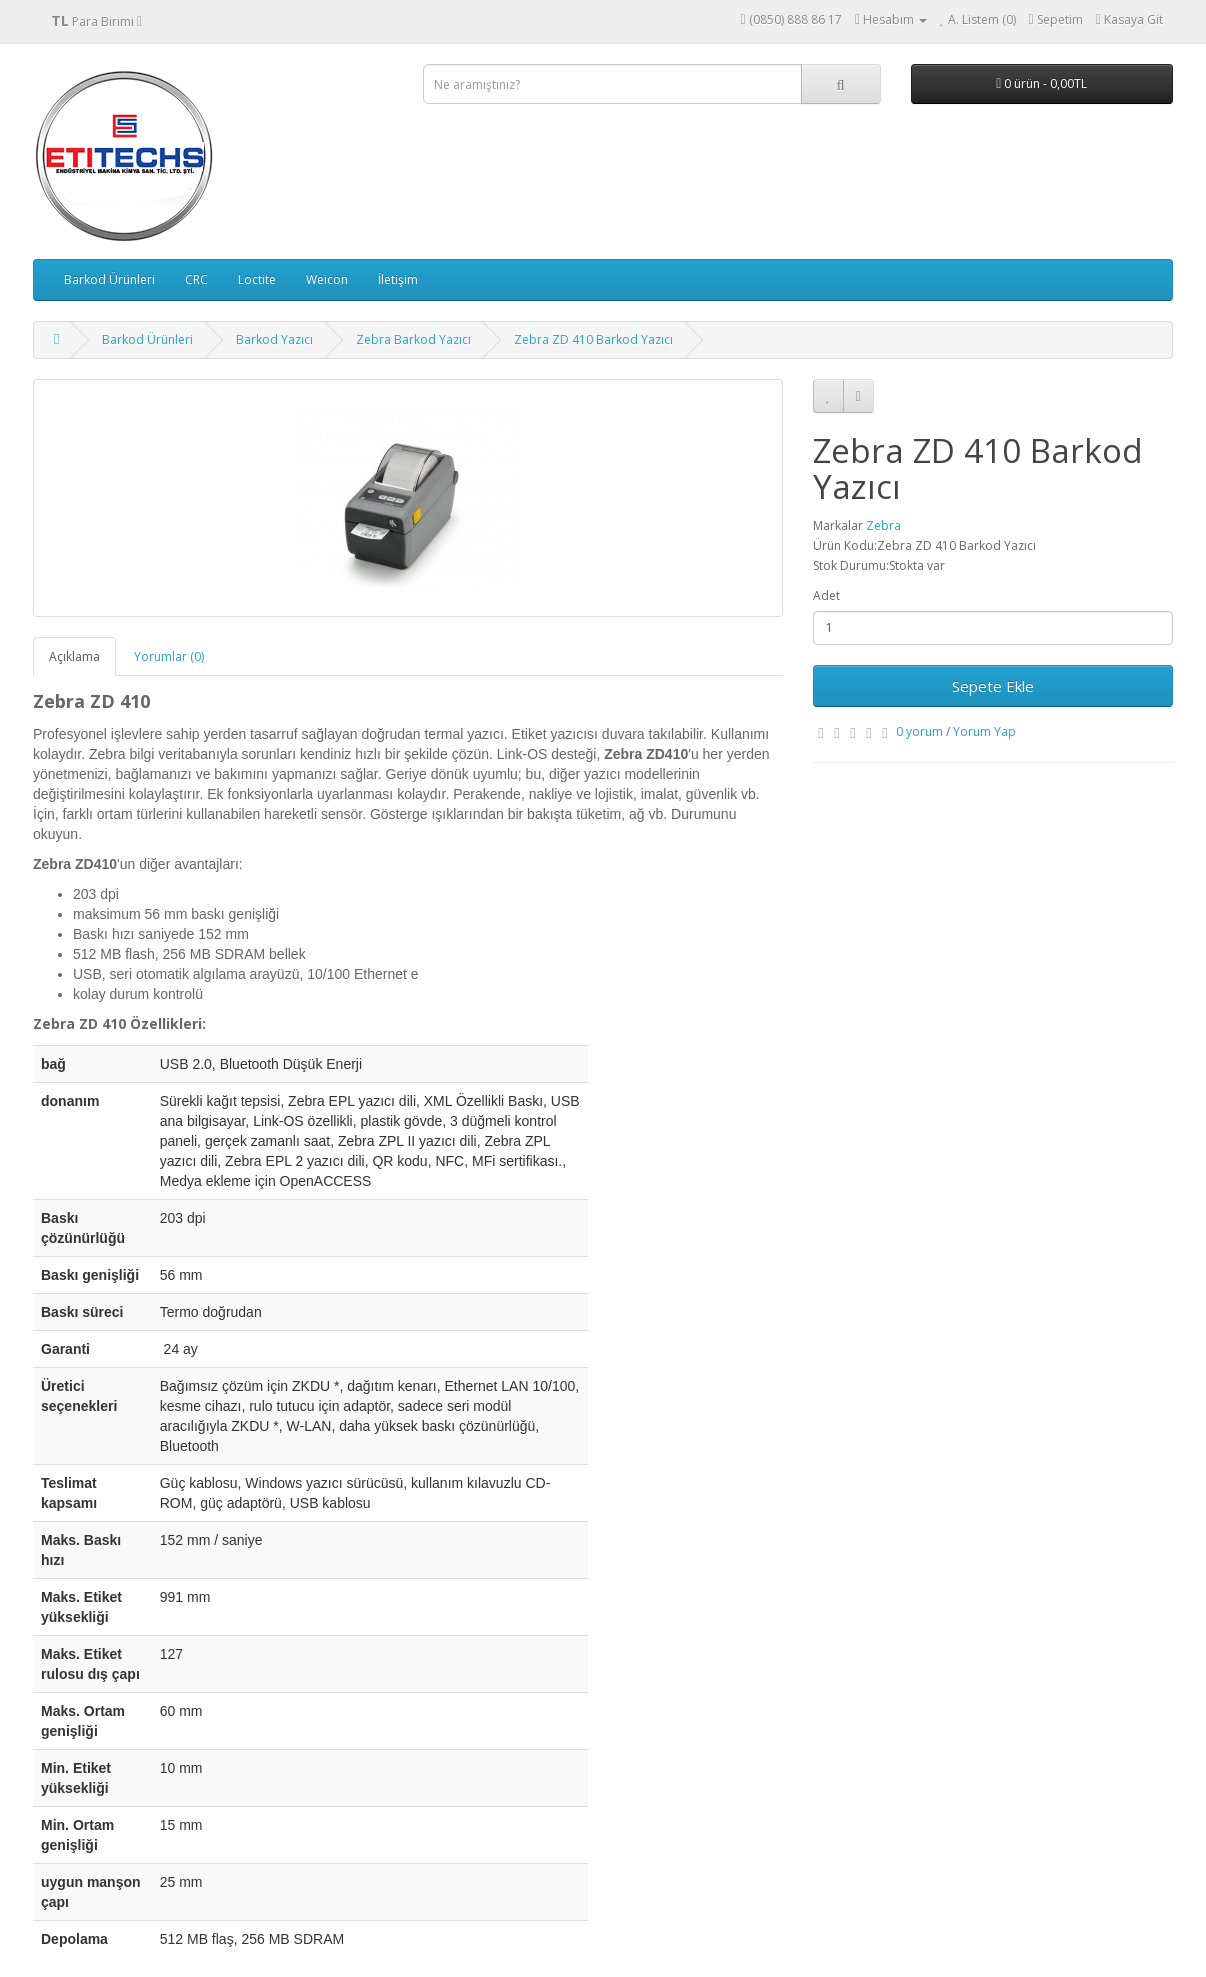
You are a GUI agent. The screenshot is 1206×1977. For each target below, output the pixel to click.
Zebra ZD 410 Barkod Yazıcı (593, 339)
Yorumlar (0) (169, 656)
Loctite (257, 279)
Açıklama (74, 656)
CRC (196, 279)
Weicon (327, 279)
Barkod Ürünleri (109, 279)
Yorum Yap (984, 731)
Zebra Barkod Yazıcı (413, 339)
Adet (826, 595)
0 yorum (919, 731)
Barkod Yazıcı (274, 339)
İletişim (398, 279)
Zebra (883, 525)
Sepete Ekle (993, 686)
